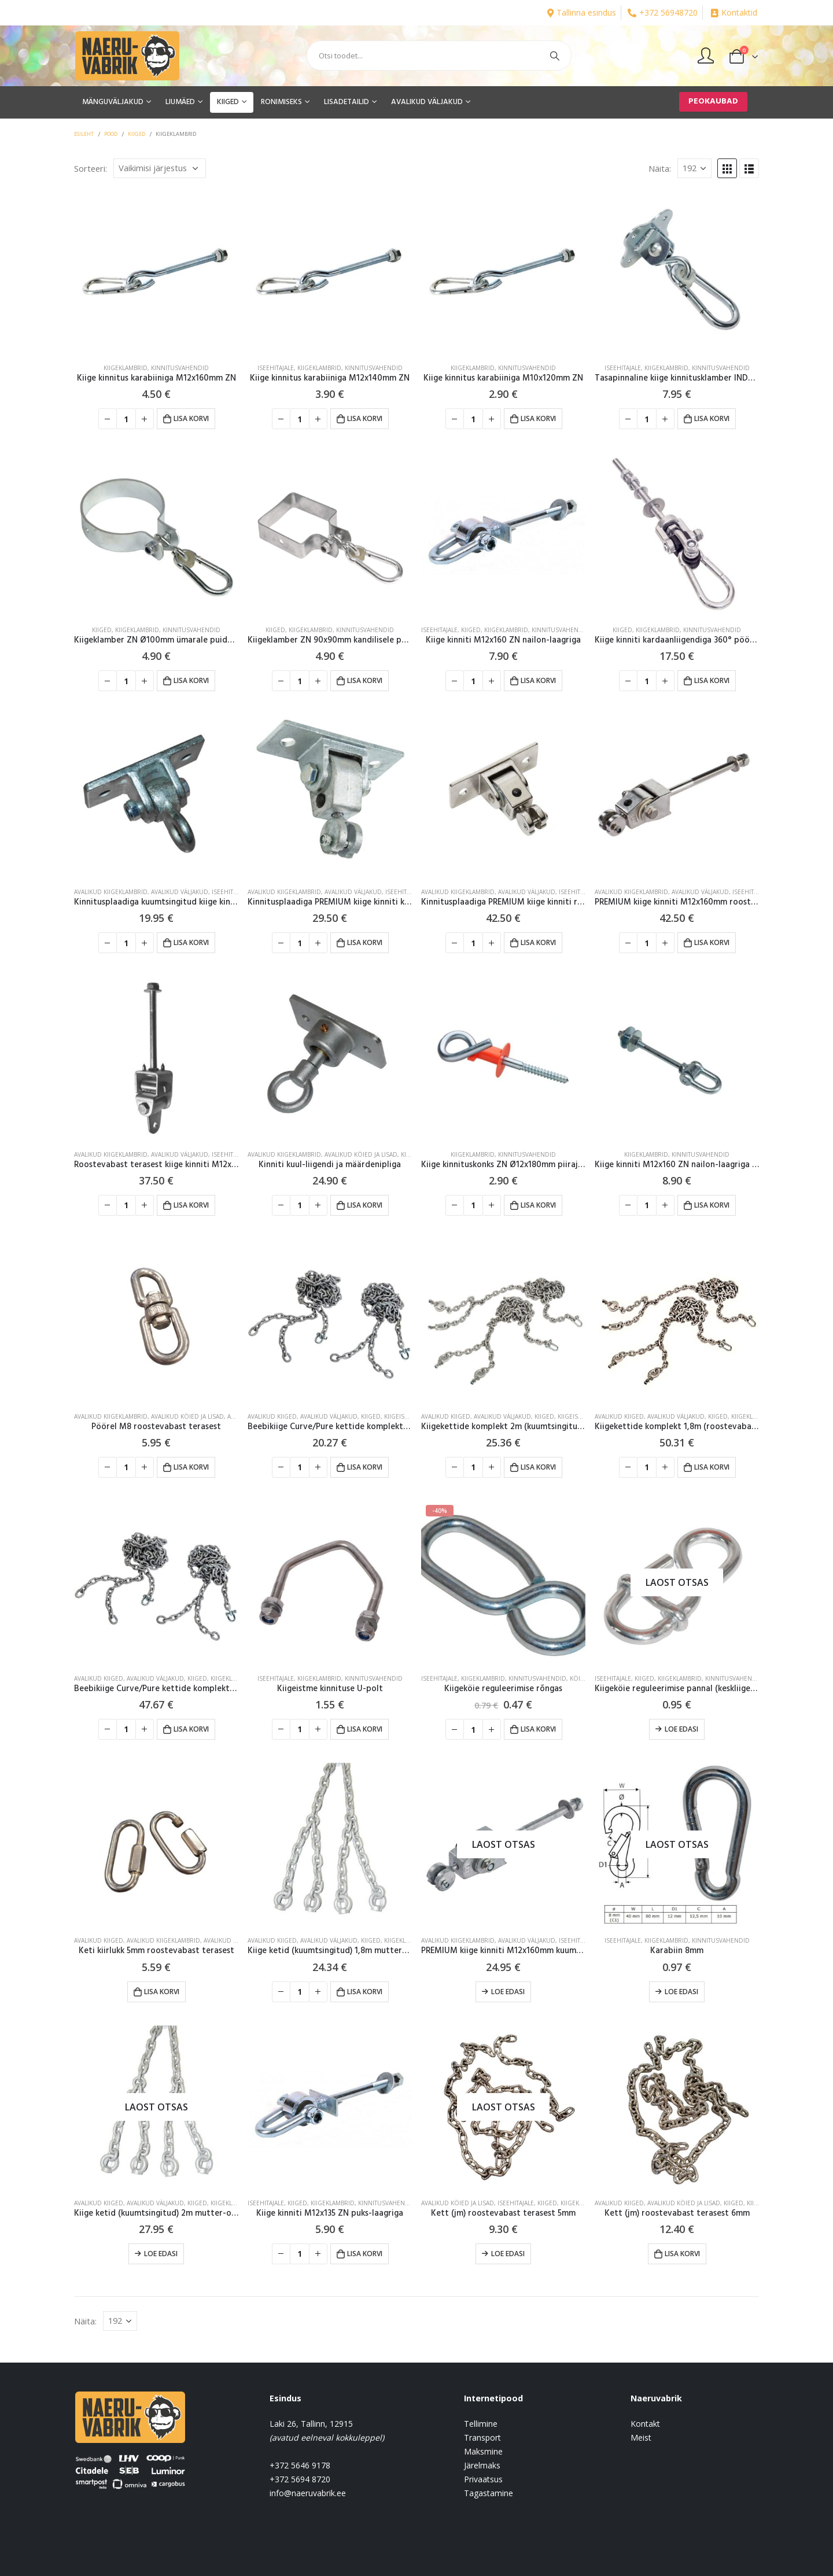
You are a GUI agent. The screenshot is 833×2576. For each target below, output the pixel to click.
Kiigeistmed (402, 1416)
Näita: (659, 168)
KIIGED (228, 102)
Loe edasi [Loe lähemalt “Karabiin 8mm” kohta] (681, 1991)
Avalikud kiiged (272, 1416)
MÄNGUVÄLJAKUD (112, 102)
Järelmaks (482, 2465)
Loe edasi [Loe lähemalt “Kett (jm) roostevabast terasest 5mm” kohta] (508, 2253)
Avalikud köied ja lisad (361, 1154)
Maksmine (483, 2451)
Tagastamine (488, 2493)
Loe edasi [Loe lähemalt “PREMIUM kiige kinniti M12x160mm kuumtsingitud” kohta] (508, 1991)
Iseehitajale (275, 368)
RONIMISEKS (281, 102)
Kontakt (645, 2423)
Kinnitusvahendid (180, 368)
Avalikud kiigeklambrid (111, 892)
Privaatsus (483, 2479)
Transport (482, 2437)
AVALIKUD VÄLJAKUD (427, 102)
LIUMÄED (180, 102)
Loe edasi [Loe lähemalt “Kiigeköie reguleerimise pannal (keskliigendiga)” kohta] (681, 1729)
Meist (641, 2437)
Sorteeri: (90, 168)
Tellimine (480, 2423)
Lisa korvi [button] (191, 418)
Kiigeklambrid (126, 368)
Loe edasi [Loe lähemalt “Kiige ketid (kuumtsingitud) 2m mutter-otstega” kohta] (161, 2253)
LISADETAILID (346, 102)
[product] (156, 272)
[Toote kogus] (126, 418)
